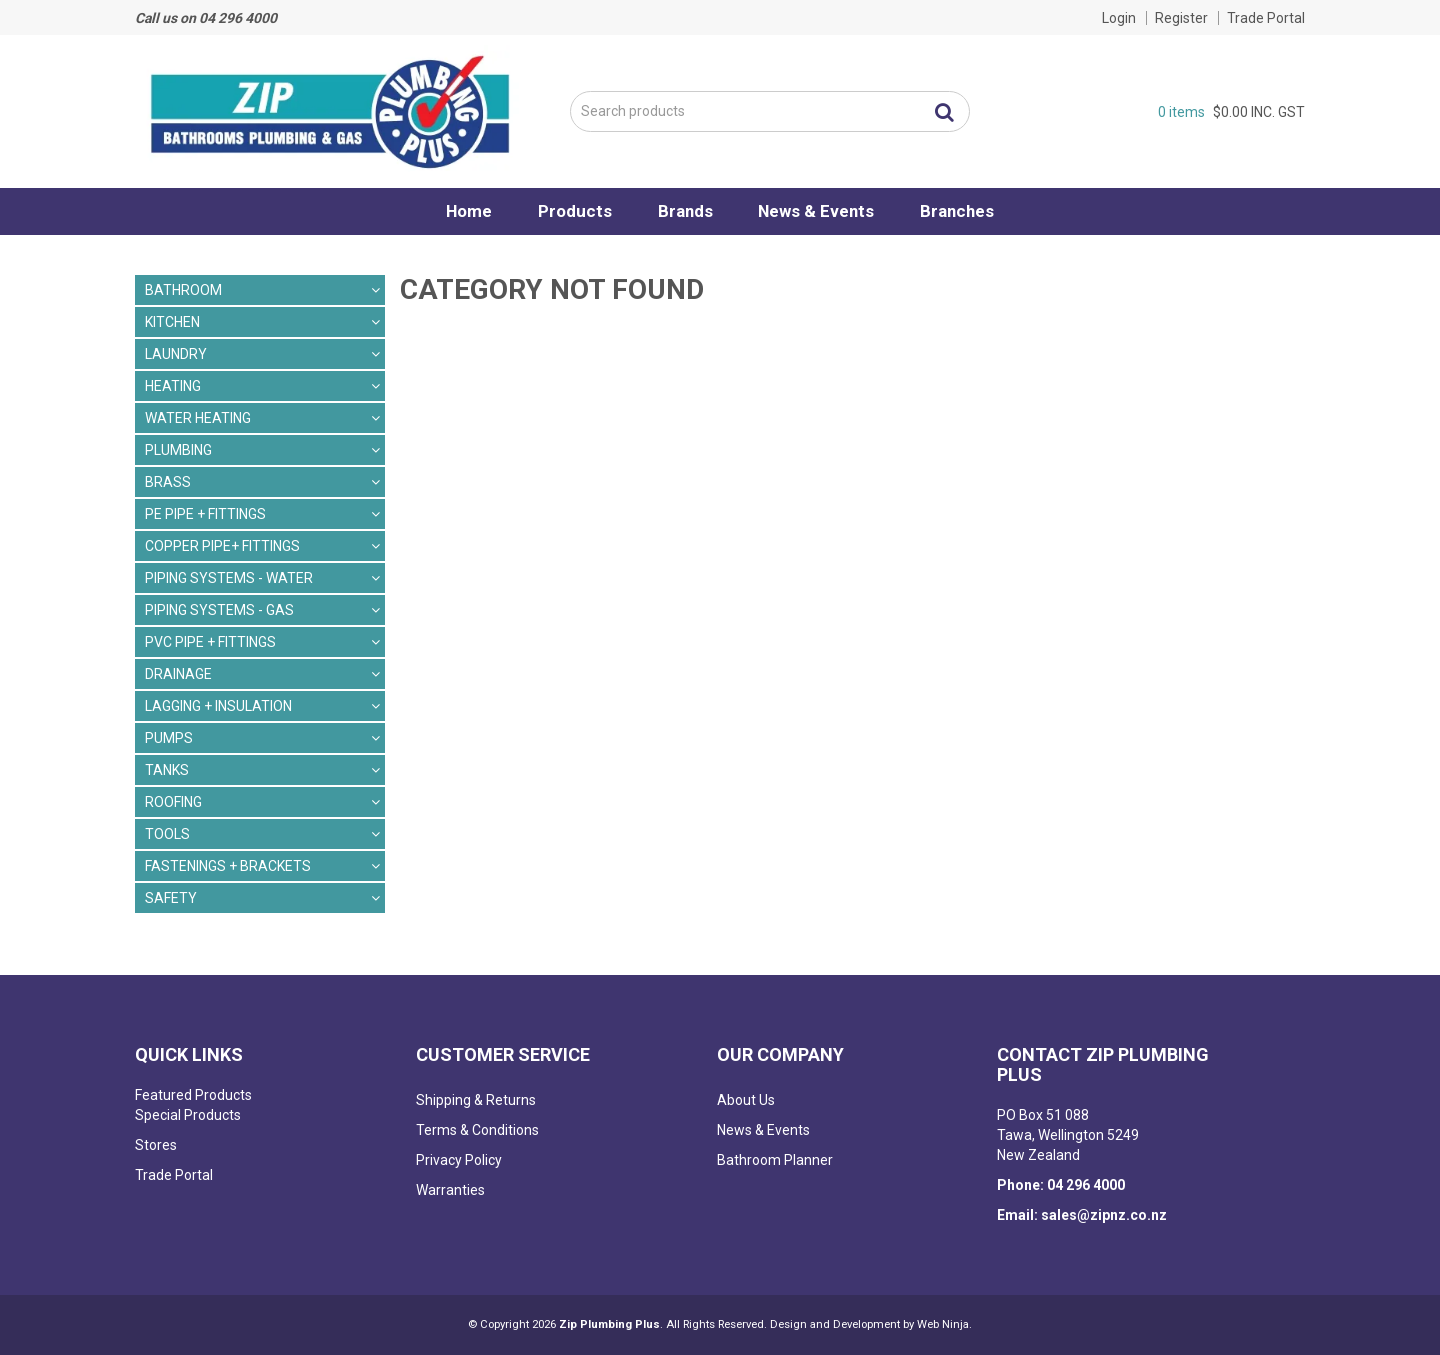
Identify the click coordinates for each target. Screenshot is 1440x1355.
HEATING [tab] (173, 386)
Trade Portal (1266, 18)
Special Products (188, 1115)
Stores (156, 1145)
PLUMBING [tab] (178, 450)
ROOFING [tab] (173, 802)
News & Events (821, 211)
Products (571, 211)
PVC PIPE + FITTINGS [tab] (210, 642)
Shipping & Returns (476, 1100)
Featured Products (193, 1095)
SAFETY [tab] (171, 898)
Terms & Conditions (477, 1130)
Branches (966, 211)
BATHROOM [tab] (183, 290)
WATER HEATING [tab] (198, 418)
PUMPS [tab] (169, 738)
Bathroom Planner (775, 1160)
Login (1119, 18)
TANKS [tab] (167, 770)
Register (1181, 18)
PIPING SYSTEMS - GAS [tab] (219, 610)
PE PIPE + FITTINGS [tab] (205, 514)
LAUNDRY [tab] (176, 354)
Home (461, 211)
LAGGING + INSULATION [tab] (218, 706)
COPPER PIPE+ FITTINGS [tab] (222, 546)
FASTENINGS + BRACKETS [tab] (228, 866)
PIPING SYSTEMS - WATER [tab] (229, 578)
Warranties (450, 1190)
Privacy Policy (459, 1160)
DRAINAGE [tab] (178, 674)
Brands (685, 211)
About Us (746, 1100)
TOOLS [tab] (167, 834)
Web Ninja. (944, 1324)
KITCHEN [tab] (172, 322)
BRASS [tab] (168, 482)
